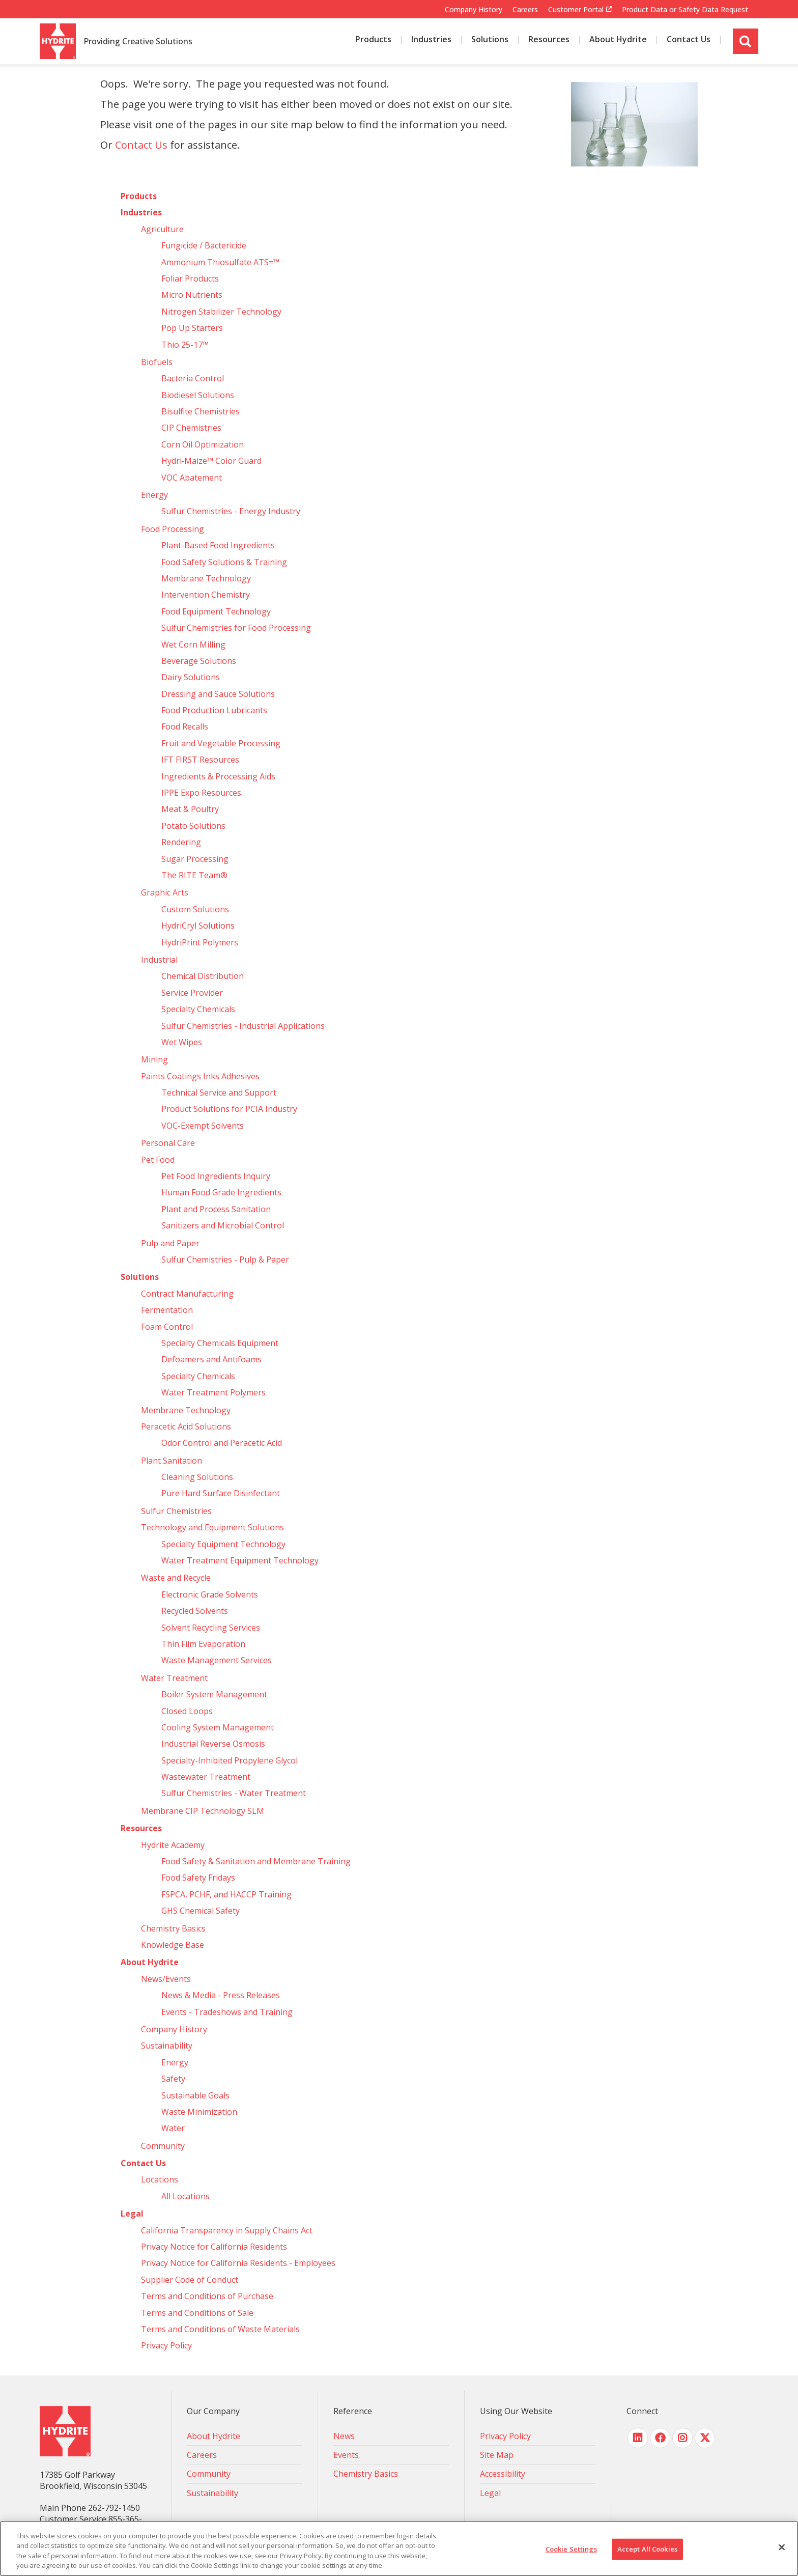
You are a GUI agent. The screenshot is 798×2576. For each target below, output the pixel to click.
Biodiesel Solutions (197, 395)
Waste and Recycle (176, 1577)
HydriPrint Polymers (199, 942)
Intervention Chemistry (205, 594)
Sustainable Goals (195, 2095)
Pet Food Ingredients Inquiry (215, 1176)
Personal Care (168, 1143)
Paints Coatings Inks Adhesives (200, 1076)
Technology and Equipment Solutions (212, 1527)
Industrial (159, 959)
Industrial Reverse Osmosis (213, 1743)
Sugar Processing (195, 858)
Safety (173, 2078)
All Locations (185, 2196)
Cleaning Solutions (197, 1476)
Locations (159, 2179)
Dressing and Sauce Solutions (218, 693)
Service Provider (192, 992)
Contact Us (141, 145)
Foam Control (167, 1326)
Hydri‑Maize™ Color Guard (211, 460)
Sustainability (166, 2045)
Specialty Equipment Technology (223, 1544)
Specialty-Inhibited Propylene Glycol (229, 1760)
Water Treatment (174, 1678)
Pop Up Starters (192, 327)
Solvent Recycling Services (210, 1627)
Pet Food (158, 1159)
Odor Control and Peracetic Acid (221, 1442)
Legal (132, 2213)
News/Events (166, 1978)
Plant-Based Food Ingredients (218, 545)
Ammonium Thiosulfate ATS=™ (220, 262)
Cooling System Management (217, 1727)
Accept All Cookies (647, 2549)
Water (173, 2128)
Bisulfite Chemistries (200, 411)
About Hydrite (150, 1962)
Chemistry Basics (173, 1928)
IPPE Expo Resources (201, 792)
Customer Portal (576, 9)
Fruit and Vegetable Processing (220, 743)
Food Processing (172, 529)
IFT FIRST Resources (200, 759)
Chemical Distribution (202, 976)
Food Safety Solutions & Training (224, 562)
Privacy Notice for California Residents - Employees (238, 2263)
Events (346, 2454)
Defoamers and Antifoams (211, 1359)
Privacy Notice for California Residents (214, 2246)
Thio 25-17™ (185, 344)
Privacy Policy (166, 2345)
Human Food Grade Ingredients (221, 1192)
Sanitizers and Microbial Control (222, 1225)
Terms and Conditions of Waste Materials (220, 2329)
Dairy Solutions (190, 677)
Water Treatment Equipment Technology (240, 1560)
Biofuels (157, 362)
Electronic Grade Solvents (209, 1594)
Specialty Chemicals (198, 1009)
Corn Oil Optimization (202, 444)
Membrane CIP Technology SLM (202, 1810)
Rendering (181, 842)
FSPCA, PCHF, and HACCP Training (226, 1894)
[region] (399, 2548)
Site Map (497, 2454)
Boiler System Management (214, 1694)
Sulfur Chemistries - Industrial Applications (243, 1025)
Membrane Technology (206, 578)
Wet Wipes (181, 1042)
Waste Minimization (199, 2111)
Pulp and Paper (170, 1243)
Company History (473, 9)
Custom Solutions (195, 909)
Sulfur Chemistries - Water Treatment (233, 1793)
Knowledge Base (172, 1944)
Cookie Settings (571, 2549)
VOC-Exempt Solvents (202, 1125)
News (344, 2436)
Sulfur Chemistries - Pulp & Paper (225, 1259)
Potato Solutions (193, 825)
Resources (141, 1828)
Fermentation (167, 1309)
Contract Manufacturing (187, 1293)
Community (163, 2145)
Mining (154, 1059)
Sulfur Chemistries (176, 1511)
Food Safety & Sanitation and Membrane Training (256, 1861)
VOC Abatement (191, 477)
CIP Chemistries (191, 427)
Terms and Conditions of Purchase (207, 2296)
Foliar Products (190, 278)
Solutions (140, 1276)
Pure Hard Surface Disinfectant (220, 1493)
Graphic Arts (164, 892)
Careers (525, 9)
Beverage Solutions (198, 660)
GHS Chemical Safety (200, 1910)
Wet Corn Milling (193, 644)
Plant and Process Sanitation (216, 1209)
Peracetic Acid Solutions (186, 1426)
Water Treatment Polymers (213, 1392)
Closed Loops (187, 1711)
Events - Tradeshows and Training (227, 2012)
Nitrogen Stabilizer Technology (221, 311)
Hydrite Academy (173, 1845)
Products (139, 196)
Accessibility (502, 2473)
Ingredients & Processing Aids (218, 776)
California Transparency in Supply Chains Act (226, 2230)
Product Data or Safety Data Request (685, 9)
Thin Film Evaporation (203, 1643)
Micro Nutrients (191, 294)
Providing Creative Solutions (137, 41)
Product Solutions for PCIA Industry (229, 1108)
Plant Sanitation (171, 1460)
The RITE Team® (194, 875)
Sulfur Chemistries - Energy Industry (230, 511)
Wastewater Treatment (205, 1776)
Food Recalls (184, 726)
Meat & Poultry (190, 809)
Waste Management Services (216, 1660)
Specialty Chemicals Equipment (219, 1343)
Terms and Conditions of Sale (197, 2312)
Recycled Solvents (194, 1610)
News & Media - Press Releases (220, 1995)
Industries (141, 212)
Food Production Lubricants (214, 710)
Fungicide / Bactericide (203, 245)
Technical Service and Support (218, 1092)
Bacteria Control (192, 378)
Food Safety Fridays (198, 1877)
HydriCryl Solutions (198, 925)
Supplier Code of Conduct (189, 2279)
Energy (154, 494)
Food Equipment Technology (216, 611)
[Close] (782, 2547)
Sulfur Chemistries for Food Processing (236, 627)
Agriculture (162, 229)
